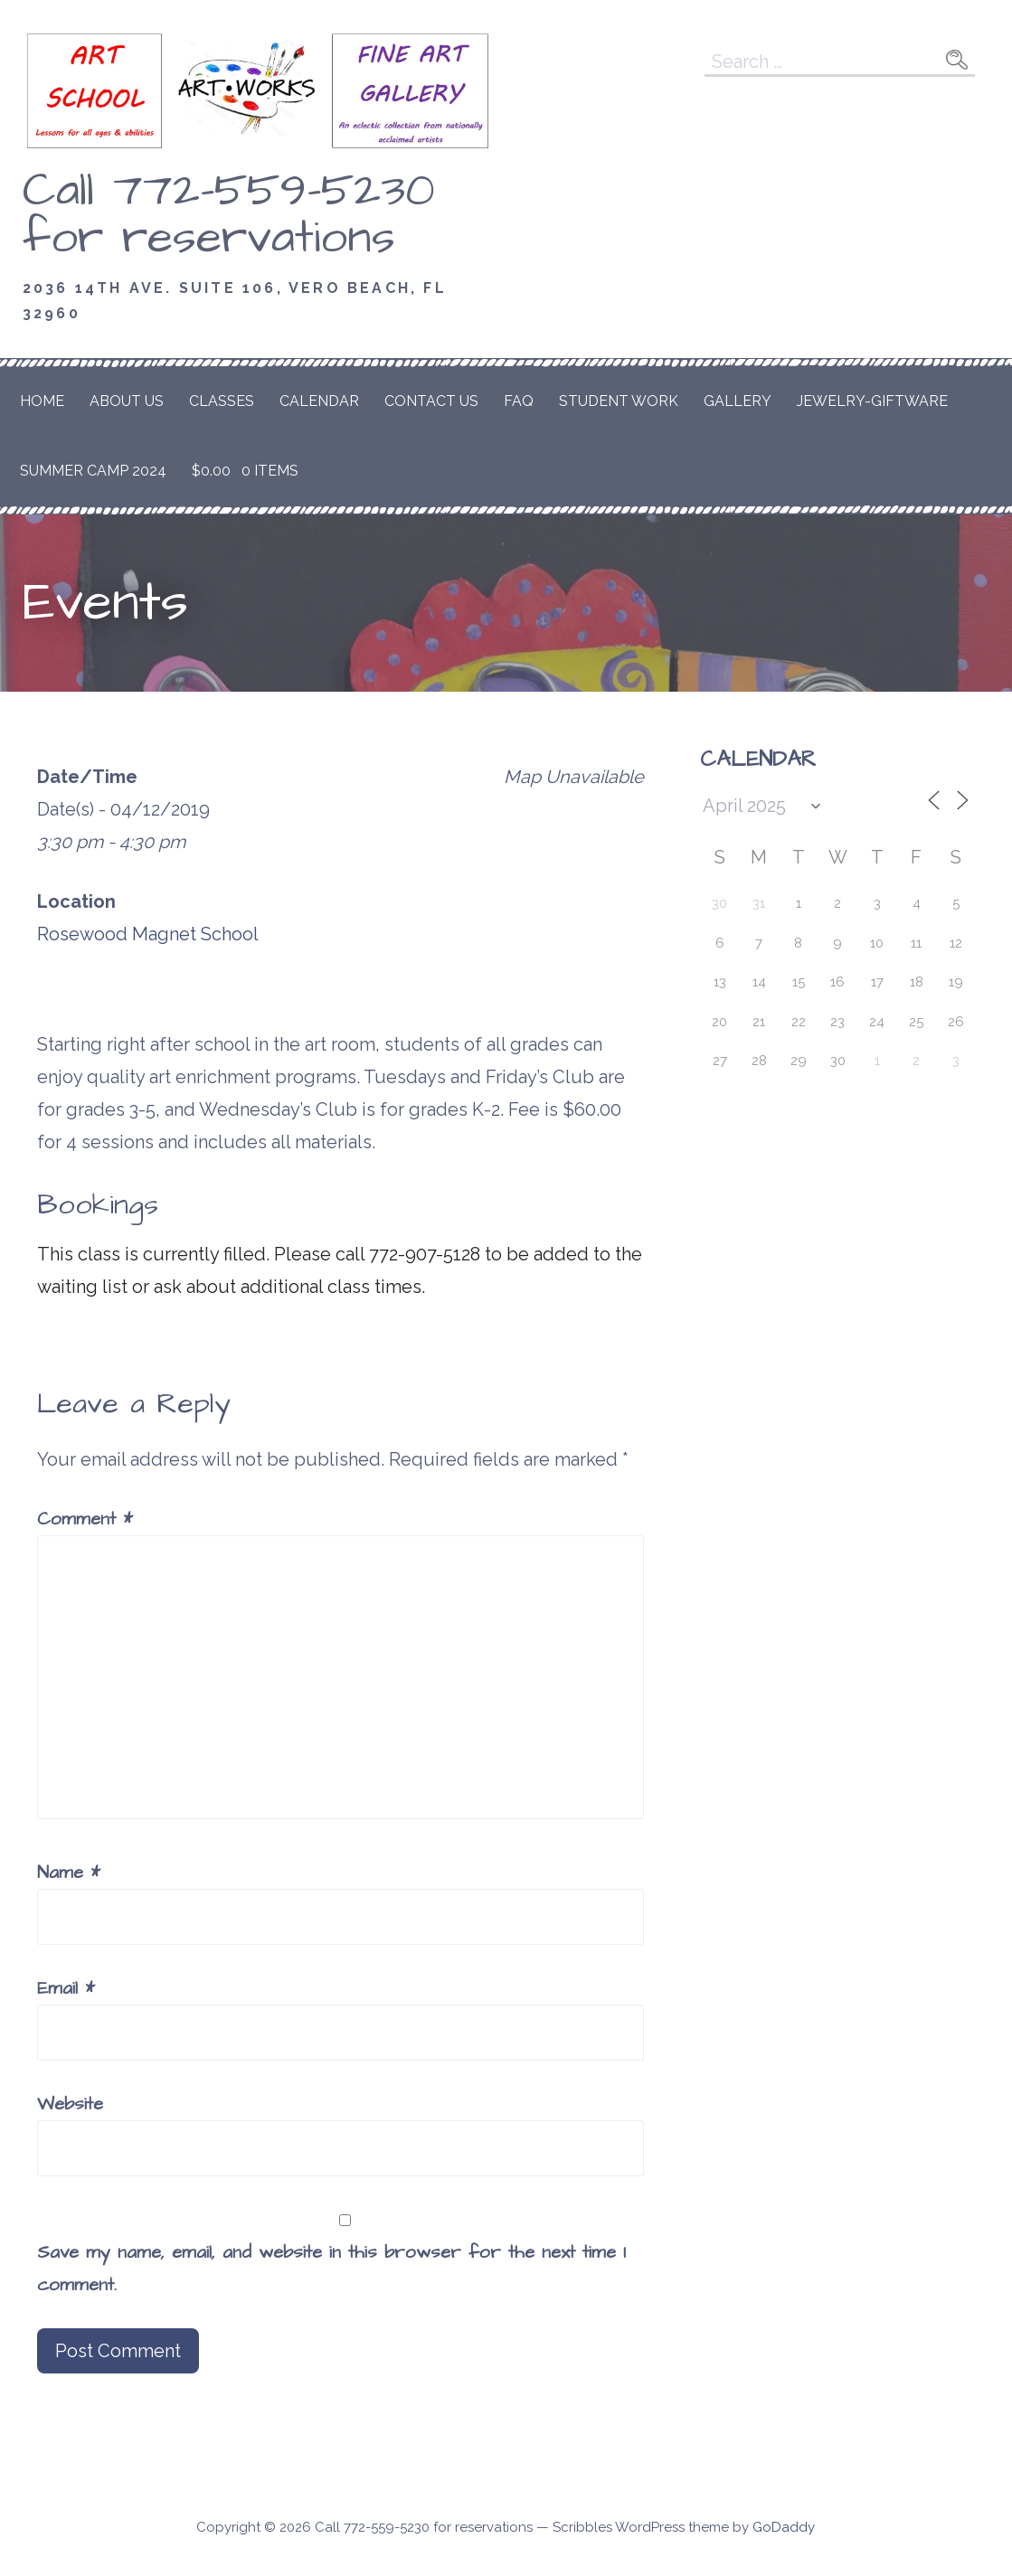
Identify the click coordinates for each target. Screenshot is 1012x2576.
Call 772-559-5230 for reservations (229, 214)
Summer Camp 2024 (93, 470)
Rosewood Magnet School (148, 934)
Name (68, 1872)
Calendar (319, 401)
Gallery (737, 401)
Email (66, 1988)
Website (70, 2104)
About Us (127, 401)
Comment (85, 1519)
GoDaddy (783, 2527)
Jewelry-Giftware (872, 401)
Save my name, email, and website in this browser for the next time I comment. (331, 2269)
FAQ (519, 401)
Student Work (618, 401)
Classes (221, 401)
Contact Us (431, 401)
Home (42, 401)
